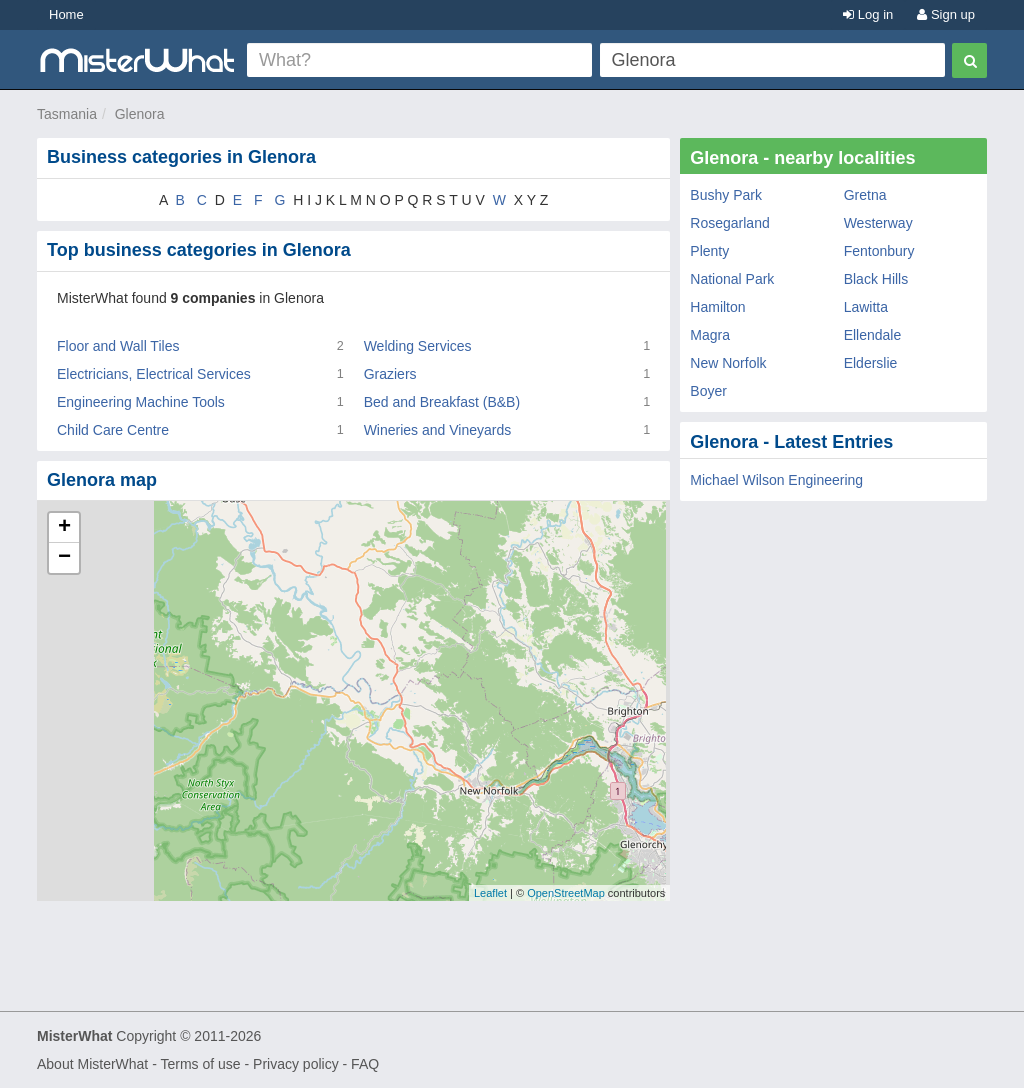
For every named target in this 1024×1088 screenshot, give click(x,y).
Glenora (140, 114)
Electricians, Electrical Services (154, 374)
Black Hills (876, 279)
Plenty (709, 251)
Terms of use (200, 1064)
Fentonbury (879, 251)
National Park (732, 279)
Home (66, 14)
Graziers (390, 374)
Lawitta (866, 307)
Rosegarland (729, 223)
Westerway (878, 223)
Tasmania (67, 114)
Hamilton (717, 307)
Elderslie (871, 363)
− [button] (64, 558)
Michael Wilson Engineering (776, 480)
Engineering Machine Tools (141, 402)
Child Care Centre (113, 430)
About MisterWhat (92, 1064)
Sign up (946, 14)
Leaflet (490, 893)
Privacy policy (296, 1064)
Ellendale (873, 335)
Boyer (708, 391)
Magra (710, 335)
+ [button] (64, 528)
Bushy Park (726, 195)
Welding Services (418, 346)
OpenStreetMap (566, 893)
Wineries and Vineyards (438, 430)
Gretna (865, 195)
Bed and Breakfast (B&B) (442, 402)
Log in (868, 14)
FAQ (365, 1064)
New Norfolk (728, 363)
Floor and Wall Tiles (118, 346)
